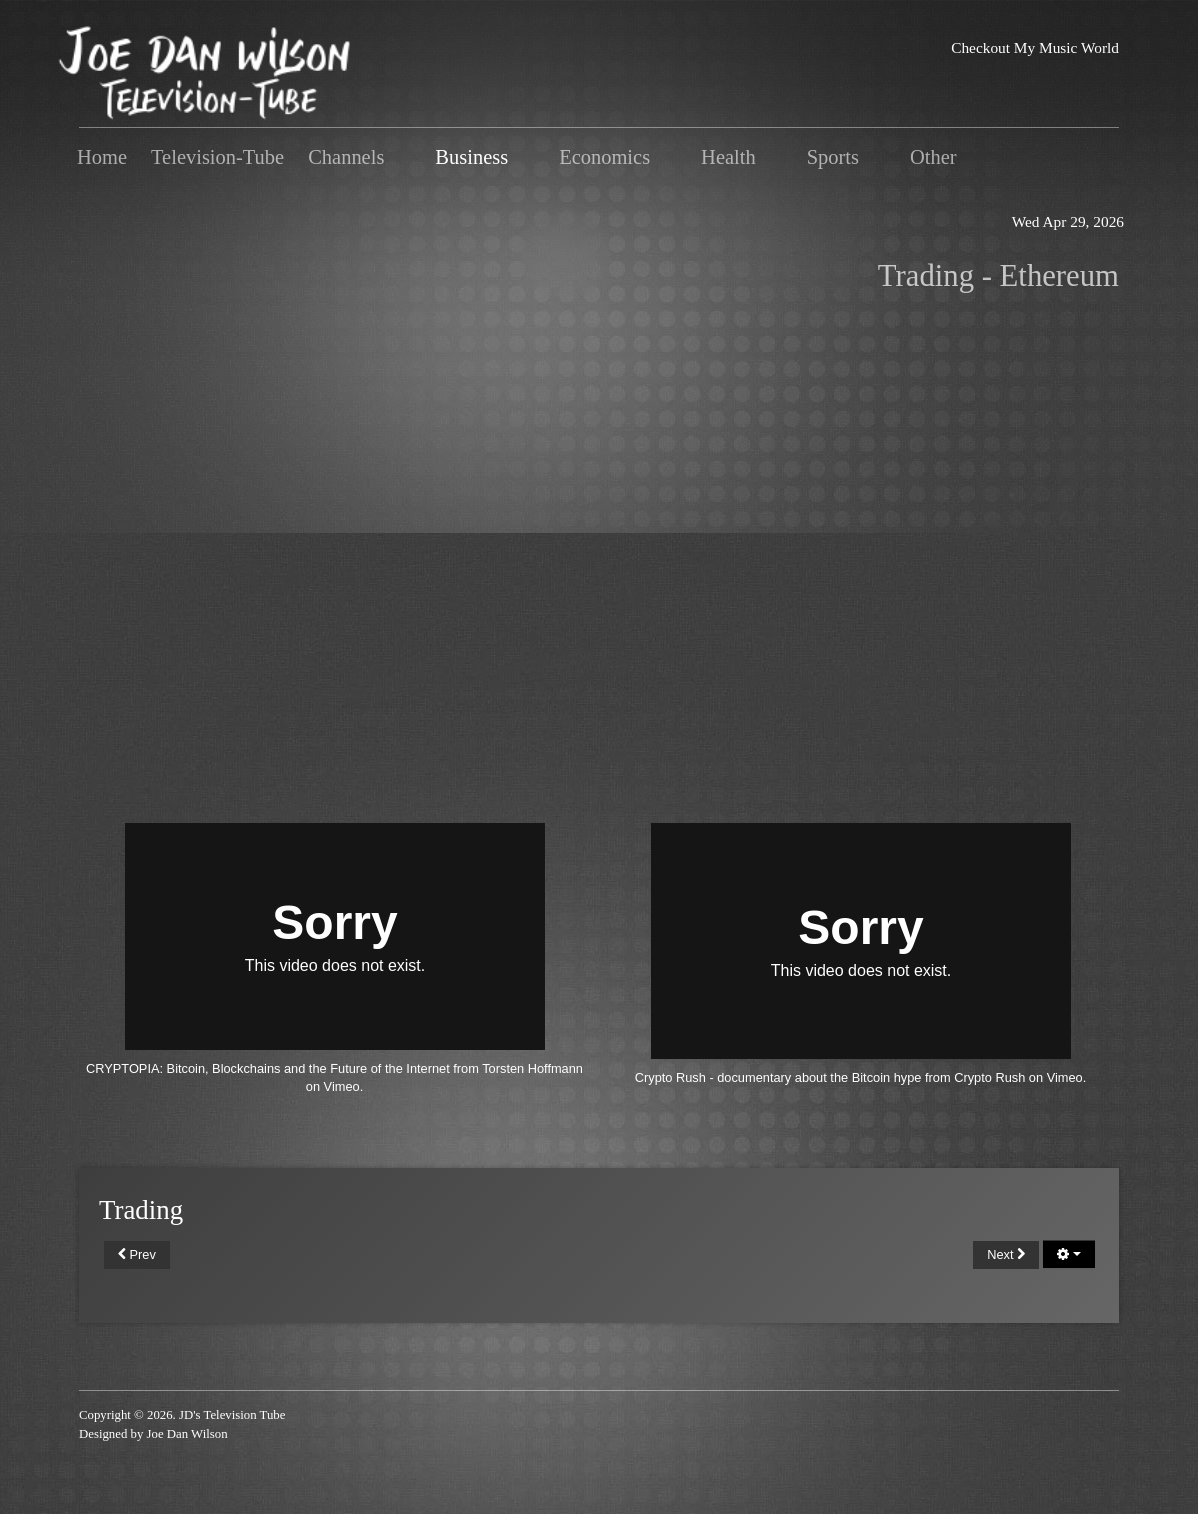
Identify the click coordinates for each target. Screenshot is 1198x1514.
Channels (346, 157)
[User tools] (1069, 1254)
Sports (833, 157)
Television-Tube (217, 157)
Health (728, 157)
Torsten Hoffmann (532, 1068)
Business (471, 157)
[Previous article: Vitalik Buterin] (137, 1255)
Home (102, 157)
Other (933, 157)
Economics (604, 157)
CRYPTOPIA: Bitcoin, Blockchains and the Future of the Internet (268, 1068)
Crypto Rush (989, 1077)
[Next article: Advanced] (1006, 1255)
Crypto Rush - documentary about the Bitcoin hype (778, 1077)
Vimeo (342, 1086)
